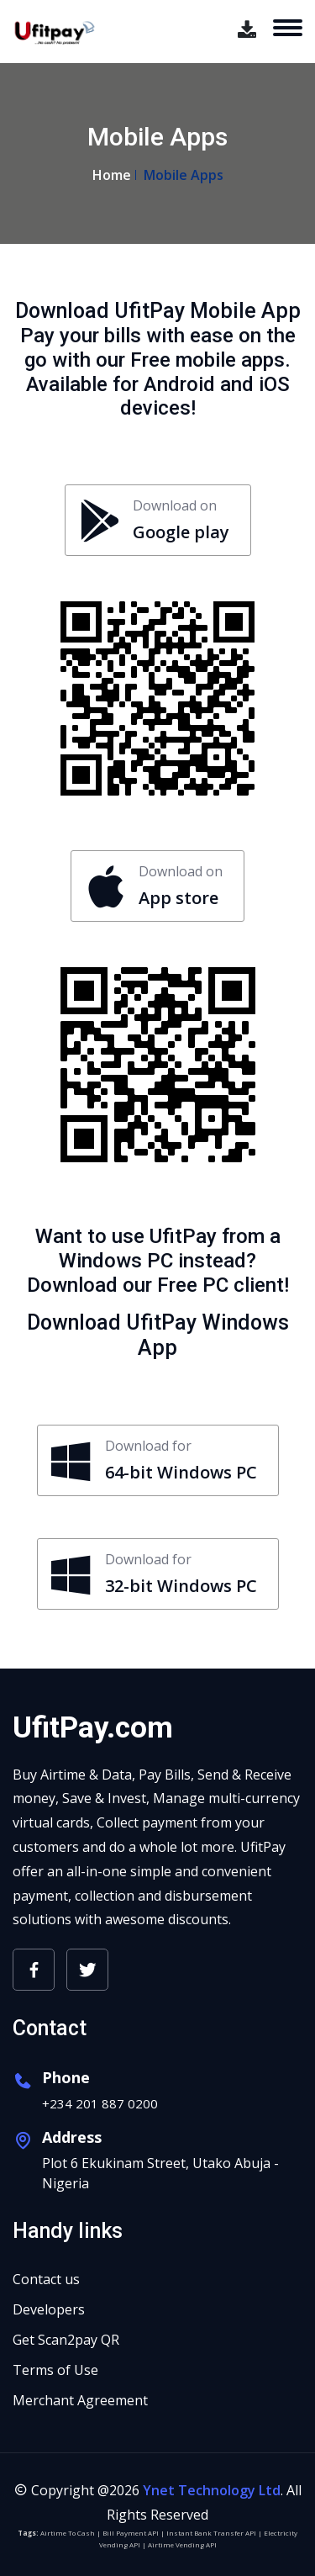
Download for (154, 1460)
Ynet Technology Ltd (212, 2490)
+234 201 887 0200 (100, 2103)
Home (111, 175)
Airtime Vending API (182, 2544)
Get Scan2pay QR (66, 2339)
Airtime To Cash (67, 2532)
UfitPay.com (93, 1728)
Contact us (46, 2279)
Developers (49, 2309)
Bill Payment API (130, 2532)
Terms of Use (55, 2370)
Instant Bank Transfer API (211, 2532)
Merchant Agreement (80, 2400)
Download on (154, 520)
